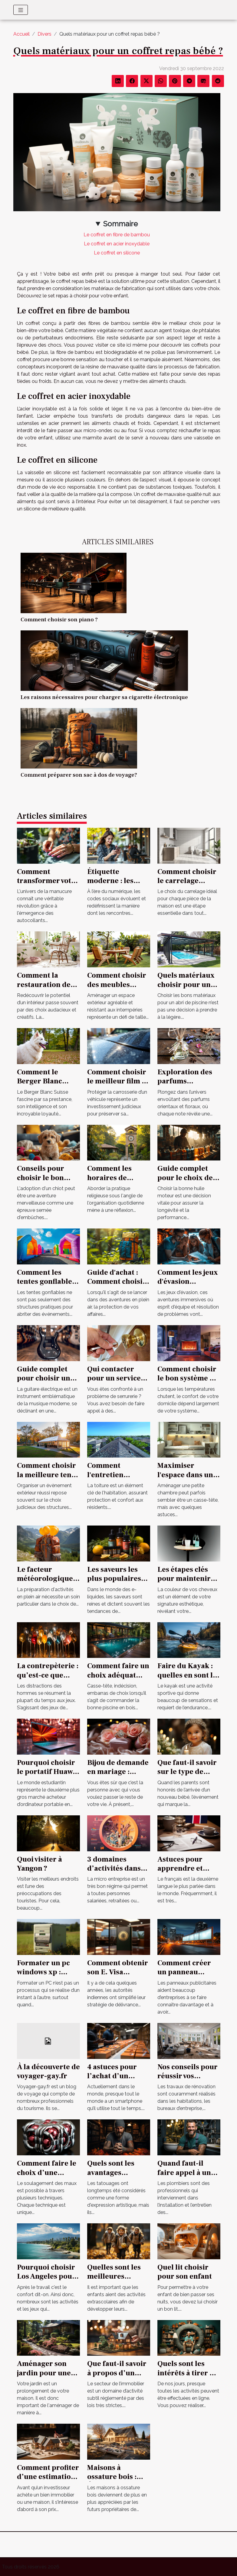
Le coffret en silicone (117, 253)
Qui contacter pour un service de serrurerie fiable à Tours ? (114, 1382)
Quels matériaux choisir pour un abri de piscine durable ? (186, 989)
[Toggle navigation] (20, 10)
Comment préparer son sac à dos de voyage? (79, 774)
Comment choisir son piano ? (59, 619)
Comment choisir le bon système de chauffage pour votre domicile (187, 1382)
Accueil (21, 34)
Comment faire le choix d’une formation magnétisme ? (46, 2177)
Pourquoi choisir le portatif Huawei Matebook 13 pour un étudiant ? (48, 1776)
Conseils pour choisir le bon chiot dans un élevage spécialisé (47, 1182)
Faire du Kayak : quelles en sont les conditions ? (188, 1675)
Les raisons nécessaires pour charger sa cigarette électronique (104, 697)
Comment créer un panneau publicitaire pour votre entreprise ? (187, 1976)
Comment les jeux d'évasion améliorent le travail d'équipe (187, 1286)
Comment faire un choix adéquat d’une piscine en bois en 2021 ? (118, 1679)
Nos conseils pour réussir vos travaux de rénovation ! (187, 2080)
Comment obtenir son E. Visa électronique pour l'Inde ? (118, 1976)
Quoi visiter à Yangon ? (39, 1864)
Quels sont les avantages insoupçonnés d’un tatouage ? (113, 2177)
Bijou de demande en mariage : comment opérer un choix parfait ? (118, 1776)
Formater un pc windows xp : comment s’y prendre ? (43, 1976)
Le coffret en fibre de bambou (117, 235)
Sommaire (120, 223)
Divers (44, 34)
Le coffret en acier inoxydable (117, 244)
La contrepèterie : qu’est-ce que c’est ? (47, 1675)
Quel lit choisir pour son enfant (184, 2272)
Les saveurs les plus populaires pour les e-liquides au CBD (114, 1583)
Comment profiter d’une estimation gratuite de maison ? (48, 2481)
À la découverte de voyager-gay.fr (48, 2071)
